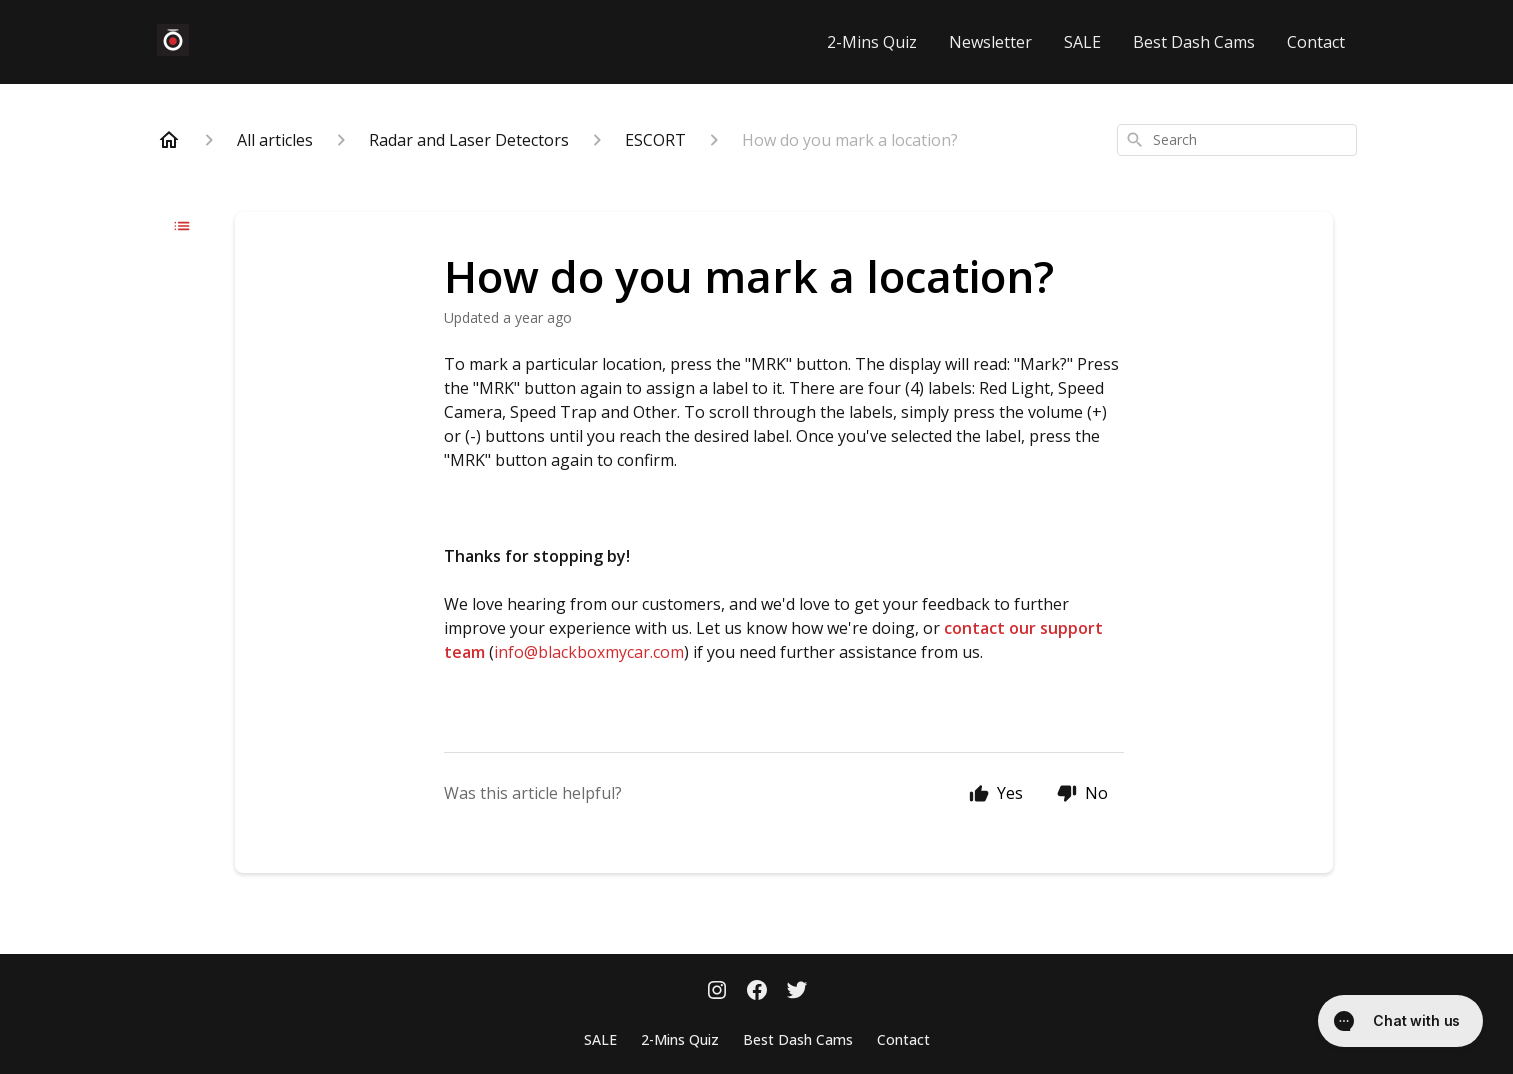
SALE (1082, 42)
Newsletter (990, 42)
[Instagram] (717, 992)
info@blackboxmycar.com (589, 652)
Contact (1316, 42)
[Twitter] (797, 992)
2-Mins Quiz (872, 42)
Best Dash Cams (1194, 42)
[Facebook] (757, 992)
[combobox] (1237, 140)
